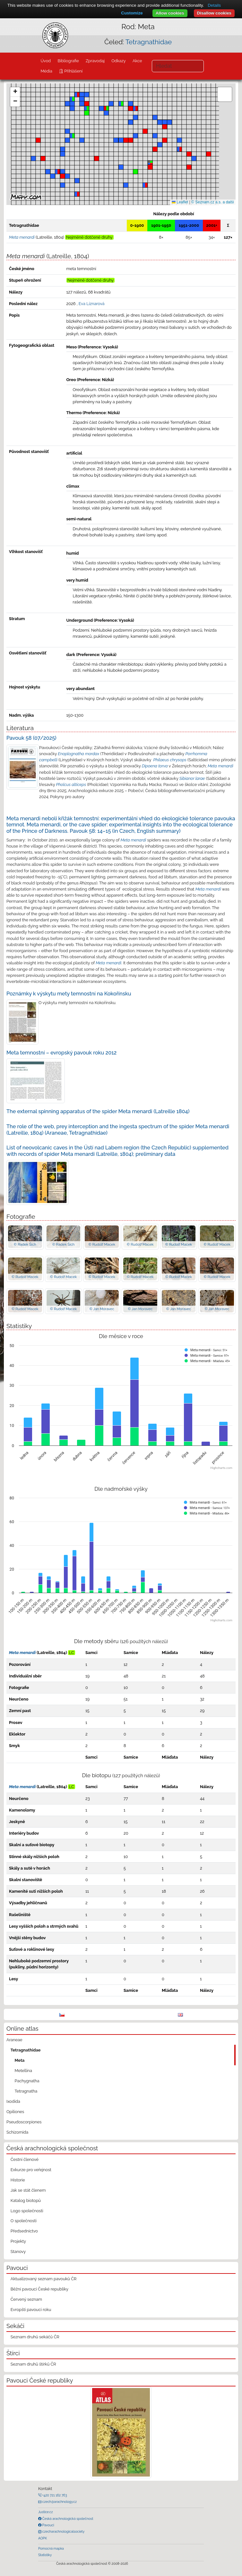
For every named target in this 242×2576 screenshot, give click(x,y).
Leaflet (180, 202)
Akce (137, 60)
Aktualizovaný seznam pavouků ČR (44, 2278)
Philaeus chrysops (169, 759)
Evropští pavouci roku (31, 2309)
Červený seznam (26, 2299)
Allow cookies (170, 13)
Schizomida (17, 2132)
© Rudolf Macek (101, 1244)
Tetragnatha (26, 2091)
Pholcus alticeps (71, 784)
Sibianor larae (192, 778)
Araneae (14, 2039)
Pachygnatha (27, 2080)
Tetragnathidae (148, 42)
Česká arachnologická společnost (67, 2519)
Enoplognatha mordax (78, 753)
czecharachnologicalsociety (62, 2531)
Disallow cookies (214, 13)
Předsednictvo (24, 2231)
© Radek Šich (25, 1244)
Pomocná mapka (51, 2548)
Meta (20, 2060)
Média (46, 71)
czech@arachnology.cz (59, 2501)
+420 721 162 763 (54, 2495)
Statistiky (45, 2555)
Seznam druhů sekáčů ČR (35, 2336)
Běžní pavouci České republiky (39, 2289)
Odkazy (118, 60)
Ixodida (13, 2101)
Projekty (18, 2241)
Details (214, 5)
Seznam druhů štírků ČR (33, 2364)
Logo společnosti (27, 2210)
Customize (132, 13)
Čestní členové (25, 2159)
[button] (150, 167)
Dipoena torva (155, 765)
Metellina (23, 2070)
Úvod (45, 60)
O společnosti (24, 2220)
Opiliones (15, 2111)
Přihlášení (72, 71)
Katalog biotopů (26, 2200)
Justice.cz (45, 2512)
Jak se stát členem (28, 2190)
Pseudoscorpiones (23, 2122)
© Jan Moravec (101, 1309)
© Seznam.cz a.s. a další (212, 202)
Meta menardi (220, 765)
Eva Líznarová (92, 303)
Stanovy (18, 2251)
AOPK (42, 2538)
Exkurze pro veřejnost (31, 2169)
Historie (18, 2180)
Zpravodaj (95, 60)
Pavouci (47, 2525)
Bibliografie (68, 60)
